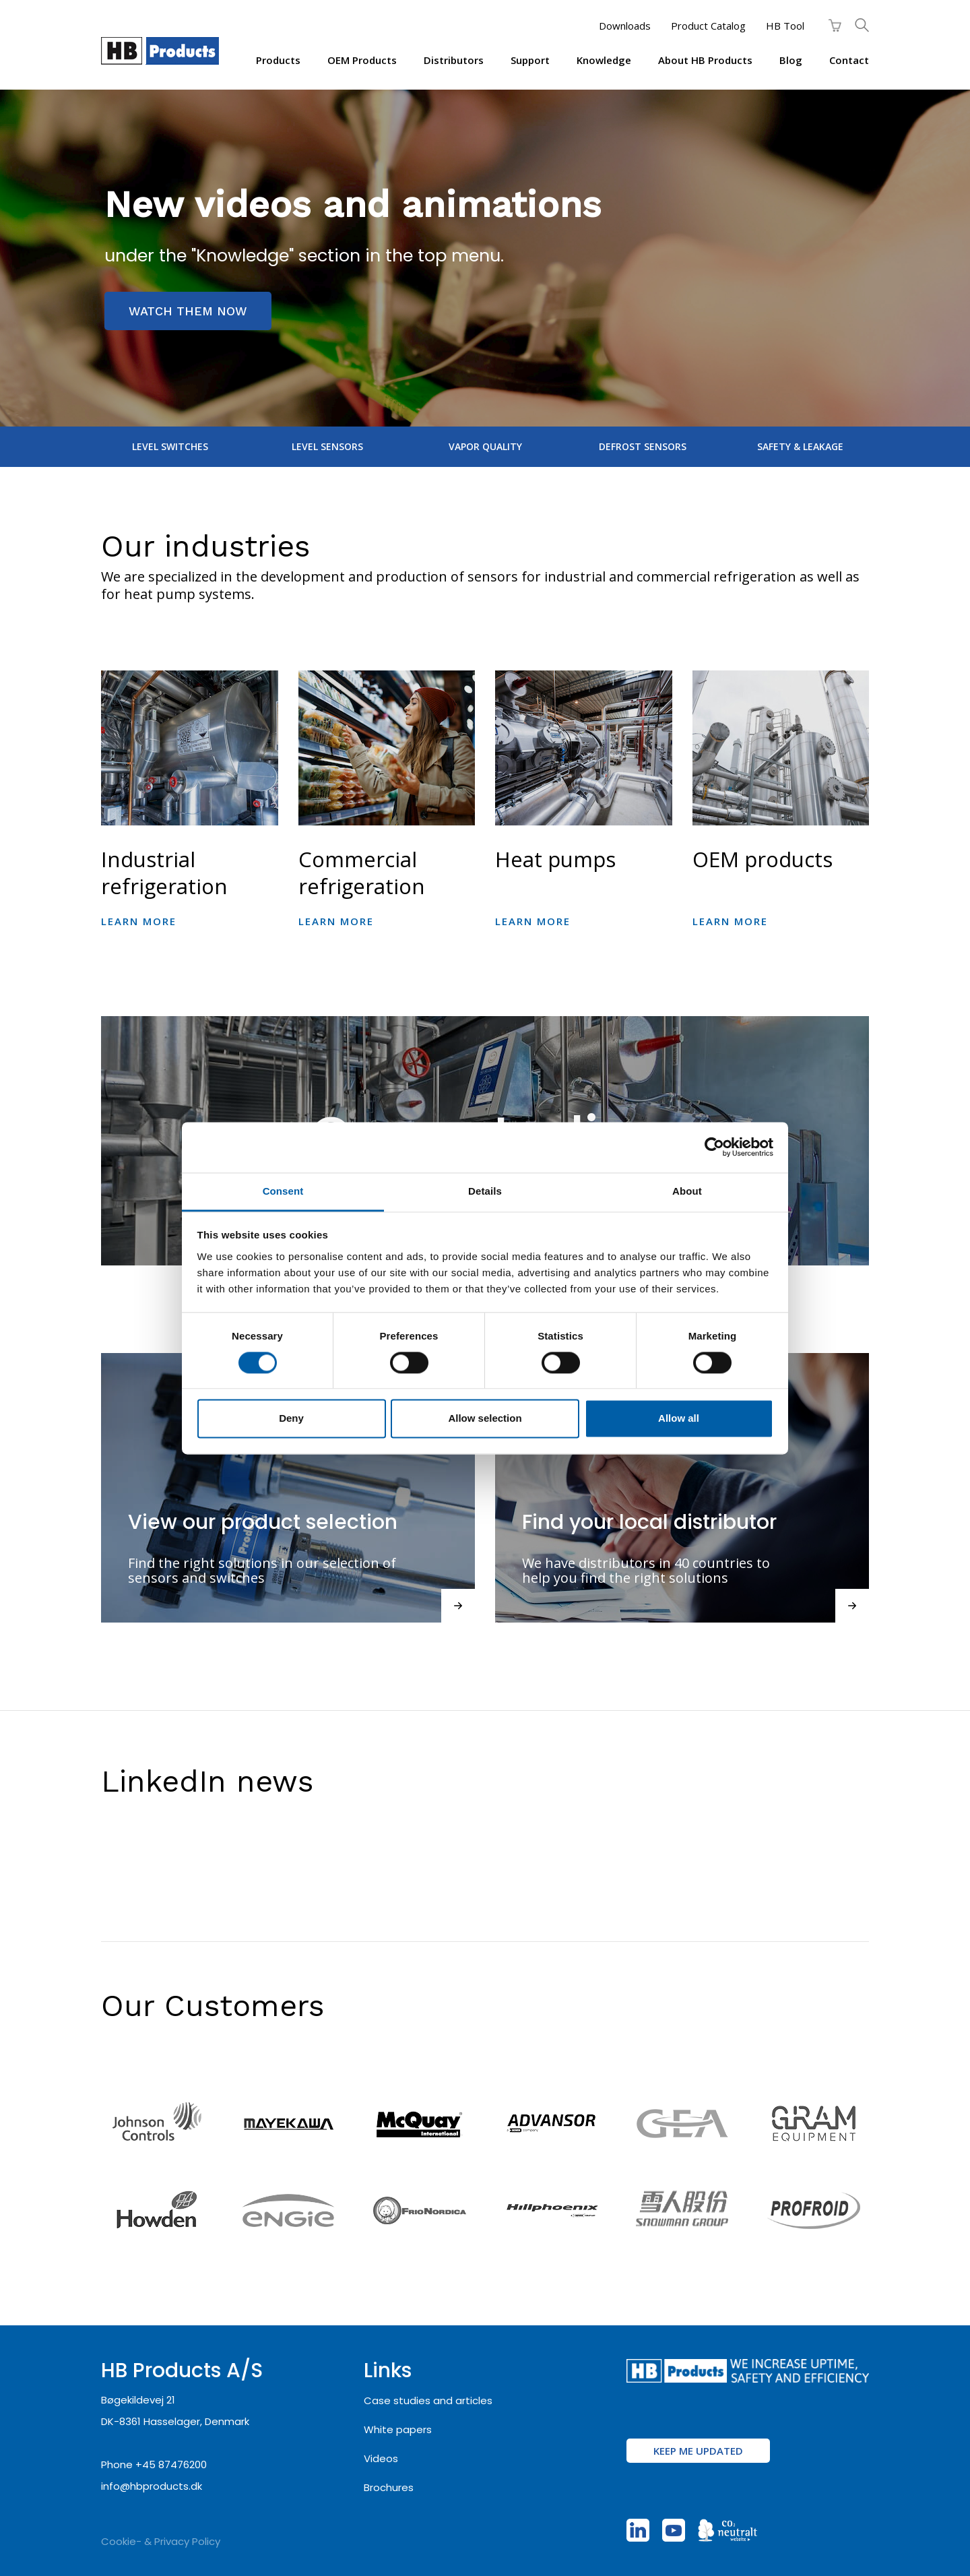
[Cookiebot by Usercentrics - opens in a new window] (714, 1147)
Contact (849, 60)
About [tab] (687, 1191)
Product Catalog (708, 25)
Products (278, 60)
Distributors (454, 60)
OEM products (362, 60)
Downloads (625, 25)
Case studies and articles (428, 2400)
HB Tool (785, 25)
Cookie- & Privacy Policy (160, 2541)
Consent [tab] (283, 1191)
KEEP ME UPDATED (698, 2450)
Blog (790, 60)
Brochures (389, 2487)
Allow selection (484, 1418)
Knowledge (604, 60)
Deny (291, 1418)
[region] (485, 258)
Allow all (678, 1418)
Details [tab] (485, 1191)
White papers (398, 2429)
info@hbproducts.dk (151, 2486)
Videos (381, 2458)
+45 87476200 (171, 2464)
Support (530, 60)
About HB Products (705, 60)
